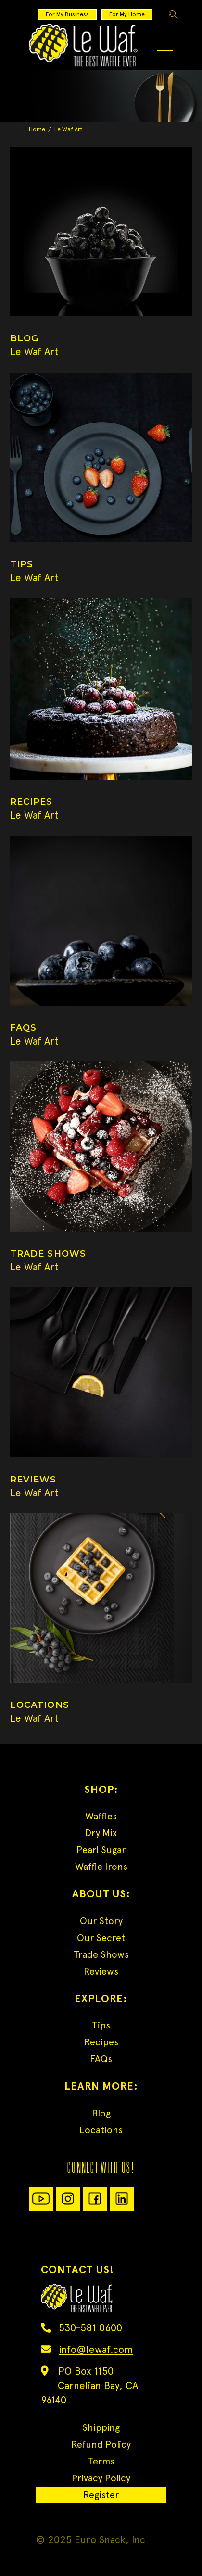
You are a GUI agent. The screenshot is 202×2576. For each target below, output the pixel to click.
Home (37, 129)
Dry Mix (101, 1833)
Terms (101, 2461)
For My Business (67, 14)
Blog (101, 2113)
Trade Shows (101, 1954)
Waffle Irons (101, 1866)
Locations (101, 2130)
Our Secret (101, 1937)
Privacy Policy (101, 2478)
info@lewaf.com (96, 2349)
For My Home (127, 14)
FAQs (101, 2059)
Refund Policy (101, 2444)
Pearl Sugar (101, 1849)
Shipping (101, 2427)
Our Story (101, 1921)
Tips (101, 2025)
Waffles (101, 1816)
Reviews (101, 1971)
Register (101, 2495)
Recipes (101, 2042)
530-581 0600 (90, 2328)
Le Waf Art (34, 352)
